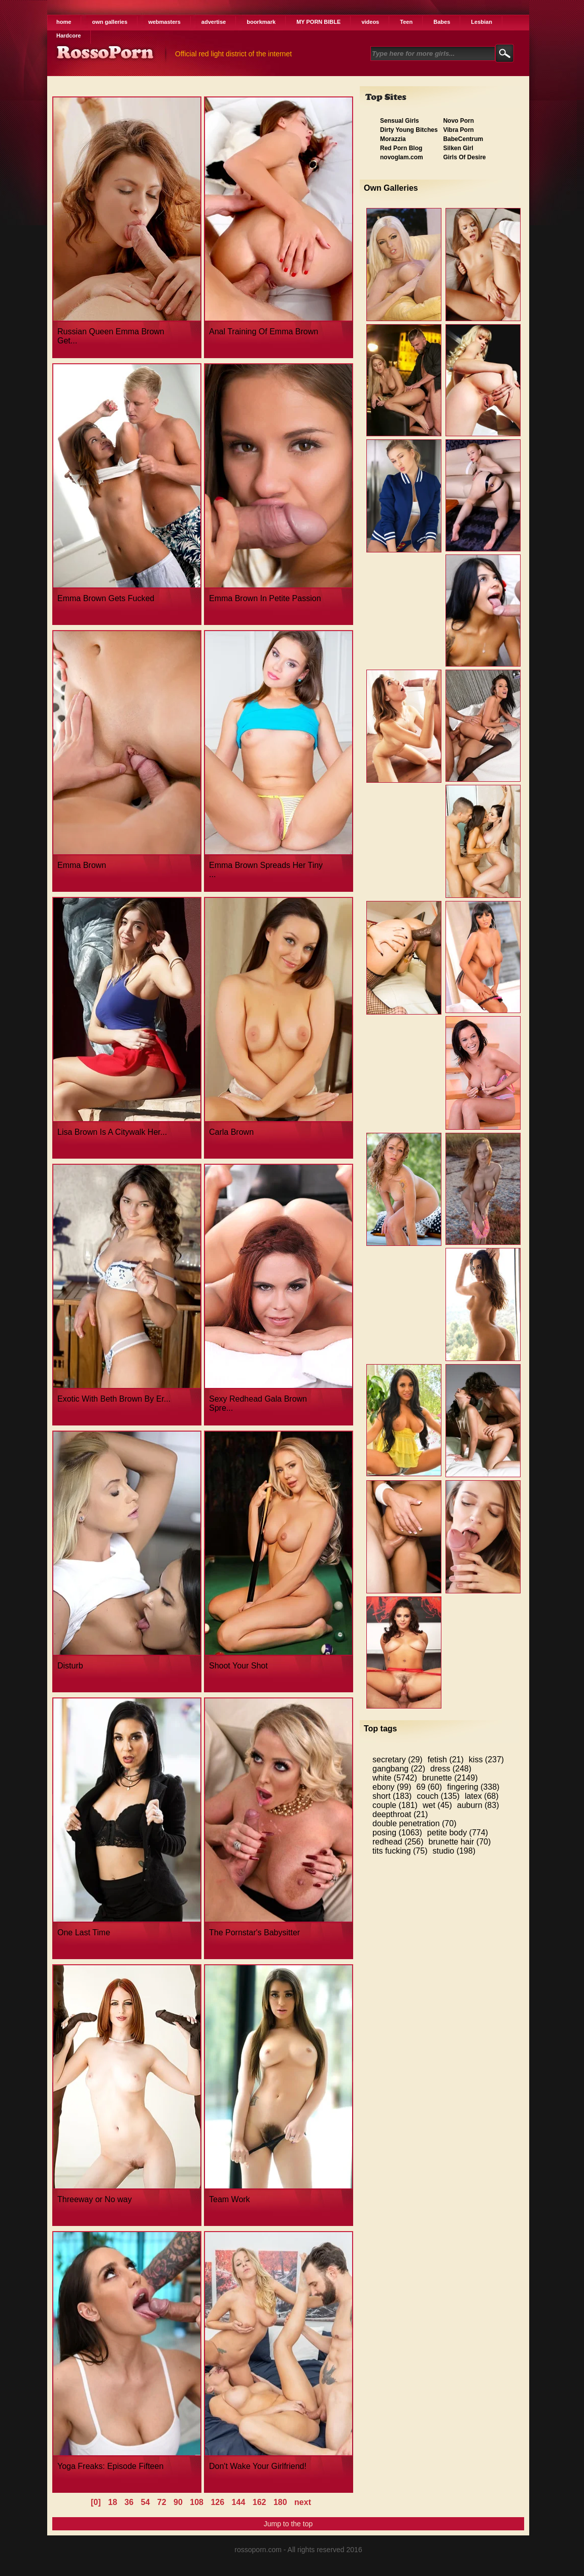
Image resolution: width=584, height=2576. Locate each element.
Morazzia (393, 139)
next (302, 2502)
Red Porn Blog (401, 148)
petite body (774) (457, 1832)
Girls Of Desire (464, 157)
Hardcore (68, 35)
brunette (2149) (449, 1777)
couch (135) (438, 1796)
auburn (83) (478, 1805)
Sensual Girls (399, 120)
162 (259, 2502)
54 (145, 2502)
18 (112, 2502)
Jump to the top (288, 2524)
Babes (441, 22)
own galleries (109, 22)
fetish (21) (446, 1759)
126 (217, 2502)
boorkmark (261, 22)
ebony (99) (391, 1787)
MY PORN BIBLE (318, 22)
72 (161, 2502)
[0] (96, 2502)
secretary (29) (397, 1759)
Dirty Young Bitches (409, 129)
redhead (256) (398, 1841)
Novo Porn (458, 120)
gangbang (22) (398, 1768)
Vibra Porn (458, 129)
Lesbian (481, 22)
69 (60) (429, 1787)
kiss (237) (486, 1759)
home (63, 22)
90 (178, 2502)
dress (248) (450, 1768)
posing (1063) (397, 1832)
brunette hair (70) (460, 1841)
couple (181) (395, 1805)
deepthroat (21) (400, 1814)
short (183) (391, 1796)
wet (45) (437, 1805)
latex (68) (482, 1796)
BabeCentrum (463, 139)
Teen (406, 22)
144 (239, 2502)
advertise (213, 22)
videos (370, 22)
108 (196, 2502)
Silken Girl (458, 148)
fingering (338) (473, 1787)
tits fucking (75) (399, 1851)
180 (280, 2502)
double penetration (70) (414, 1823)
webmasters (164, 22)
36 (128, 2502)
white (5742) (394, 1777)
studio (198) (453, 1851)
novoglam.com (401, 157)
